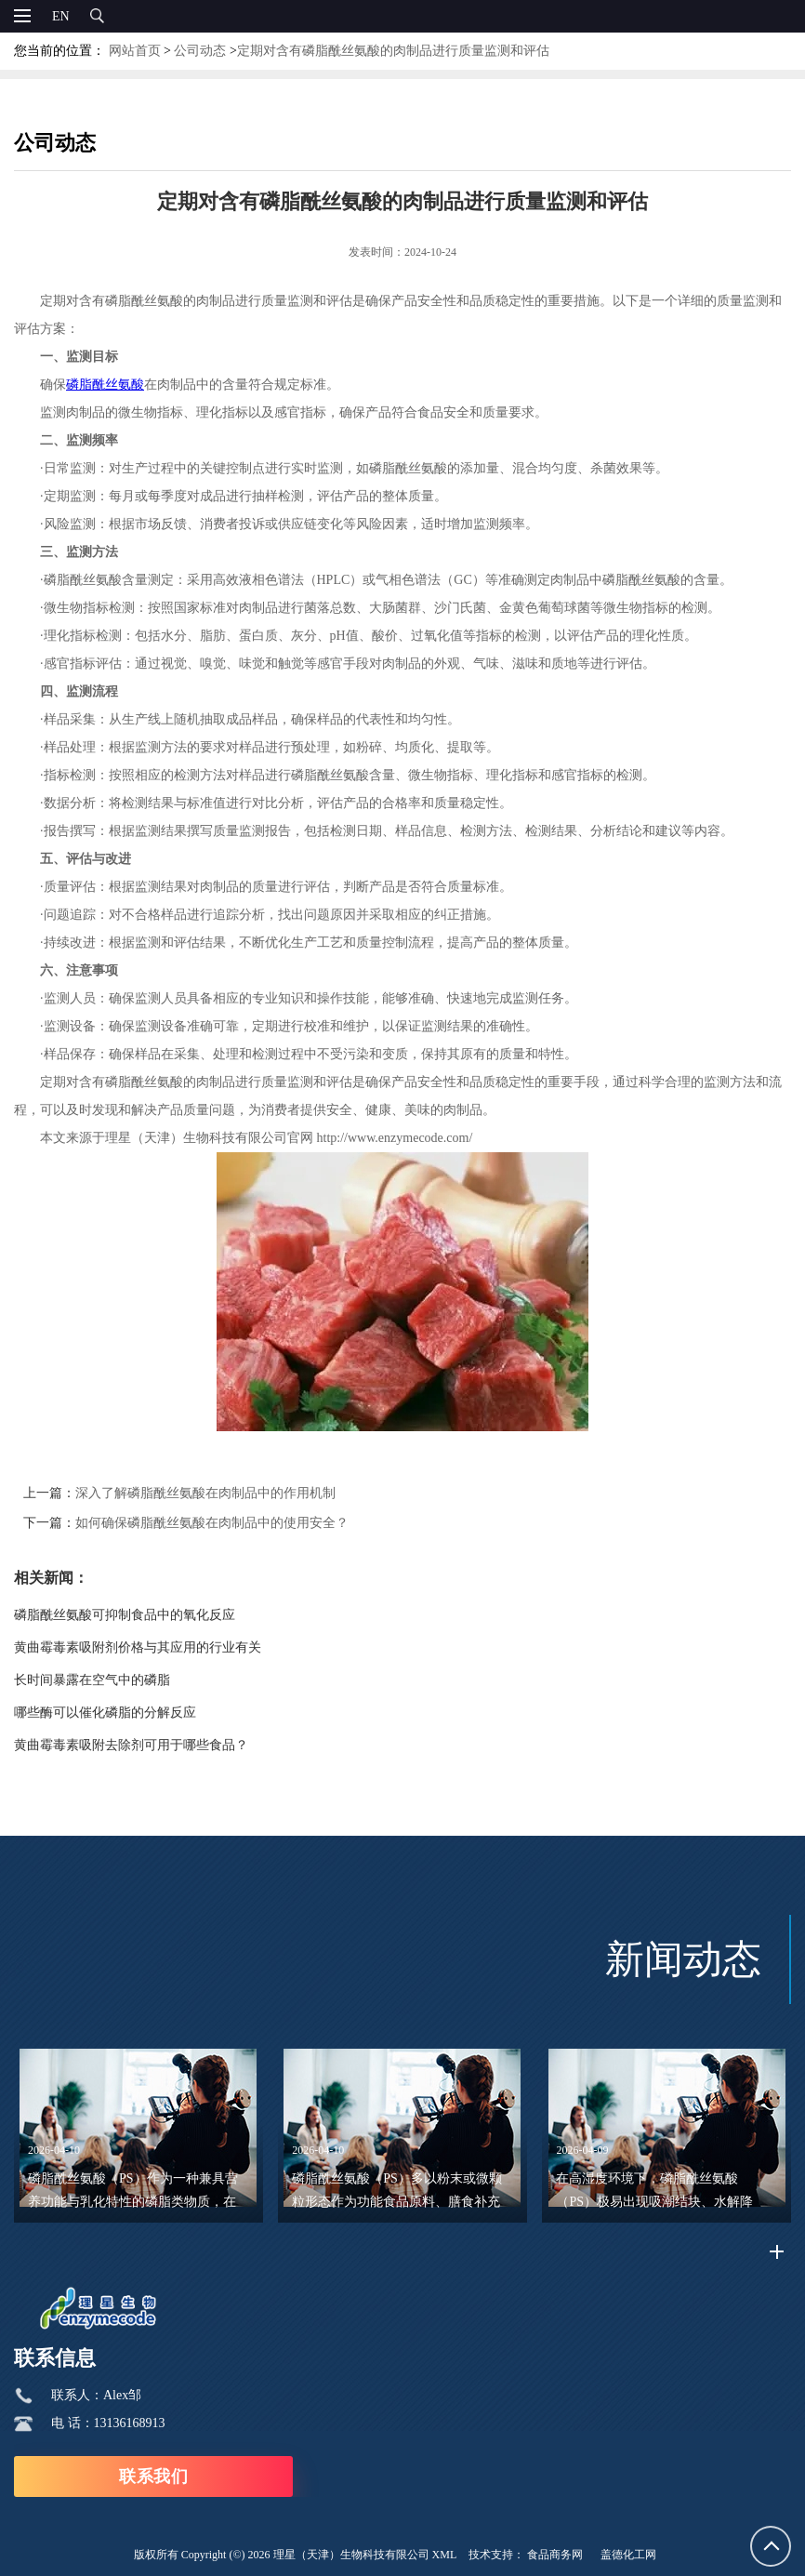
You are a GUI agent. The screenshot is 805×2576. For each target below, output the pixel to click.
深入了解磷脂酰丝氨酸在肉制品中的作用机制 (205, 1493)
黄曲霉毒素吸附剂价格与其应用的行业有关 (137, 1647)
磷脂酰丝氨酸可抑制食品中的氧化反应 (124, 1615)
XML (444, 2554)
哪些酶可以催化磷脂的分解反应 (105, 1713)
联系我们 (153, 2476)
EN (61, 16)
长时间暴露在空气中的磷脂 (92, 1680)
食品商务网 (555, 2554)
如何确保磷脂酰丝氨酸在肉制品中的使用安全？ (212, 1523)
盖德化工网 (628, 2554)
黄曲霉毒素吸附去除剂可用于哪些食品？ (131, 1745)
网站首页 (135, 51)
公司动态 (200, 51)
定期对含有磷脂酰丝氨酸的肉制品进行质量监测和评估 (393, 51)
